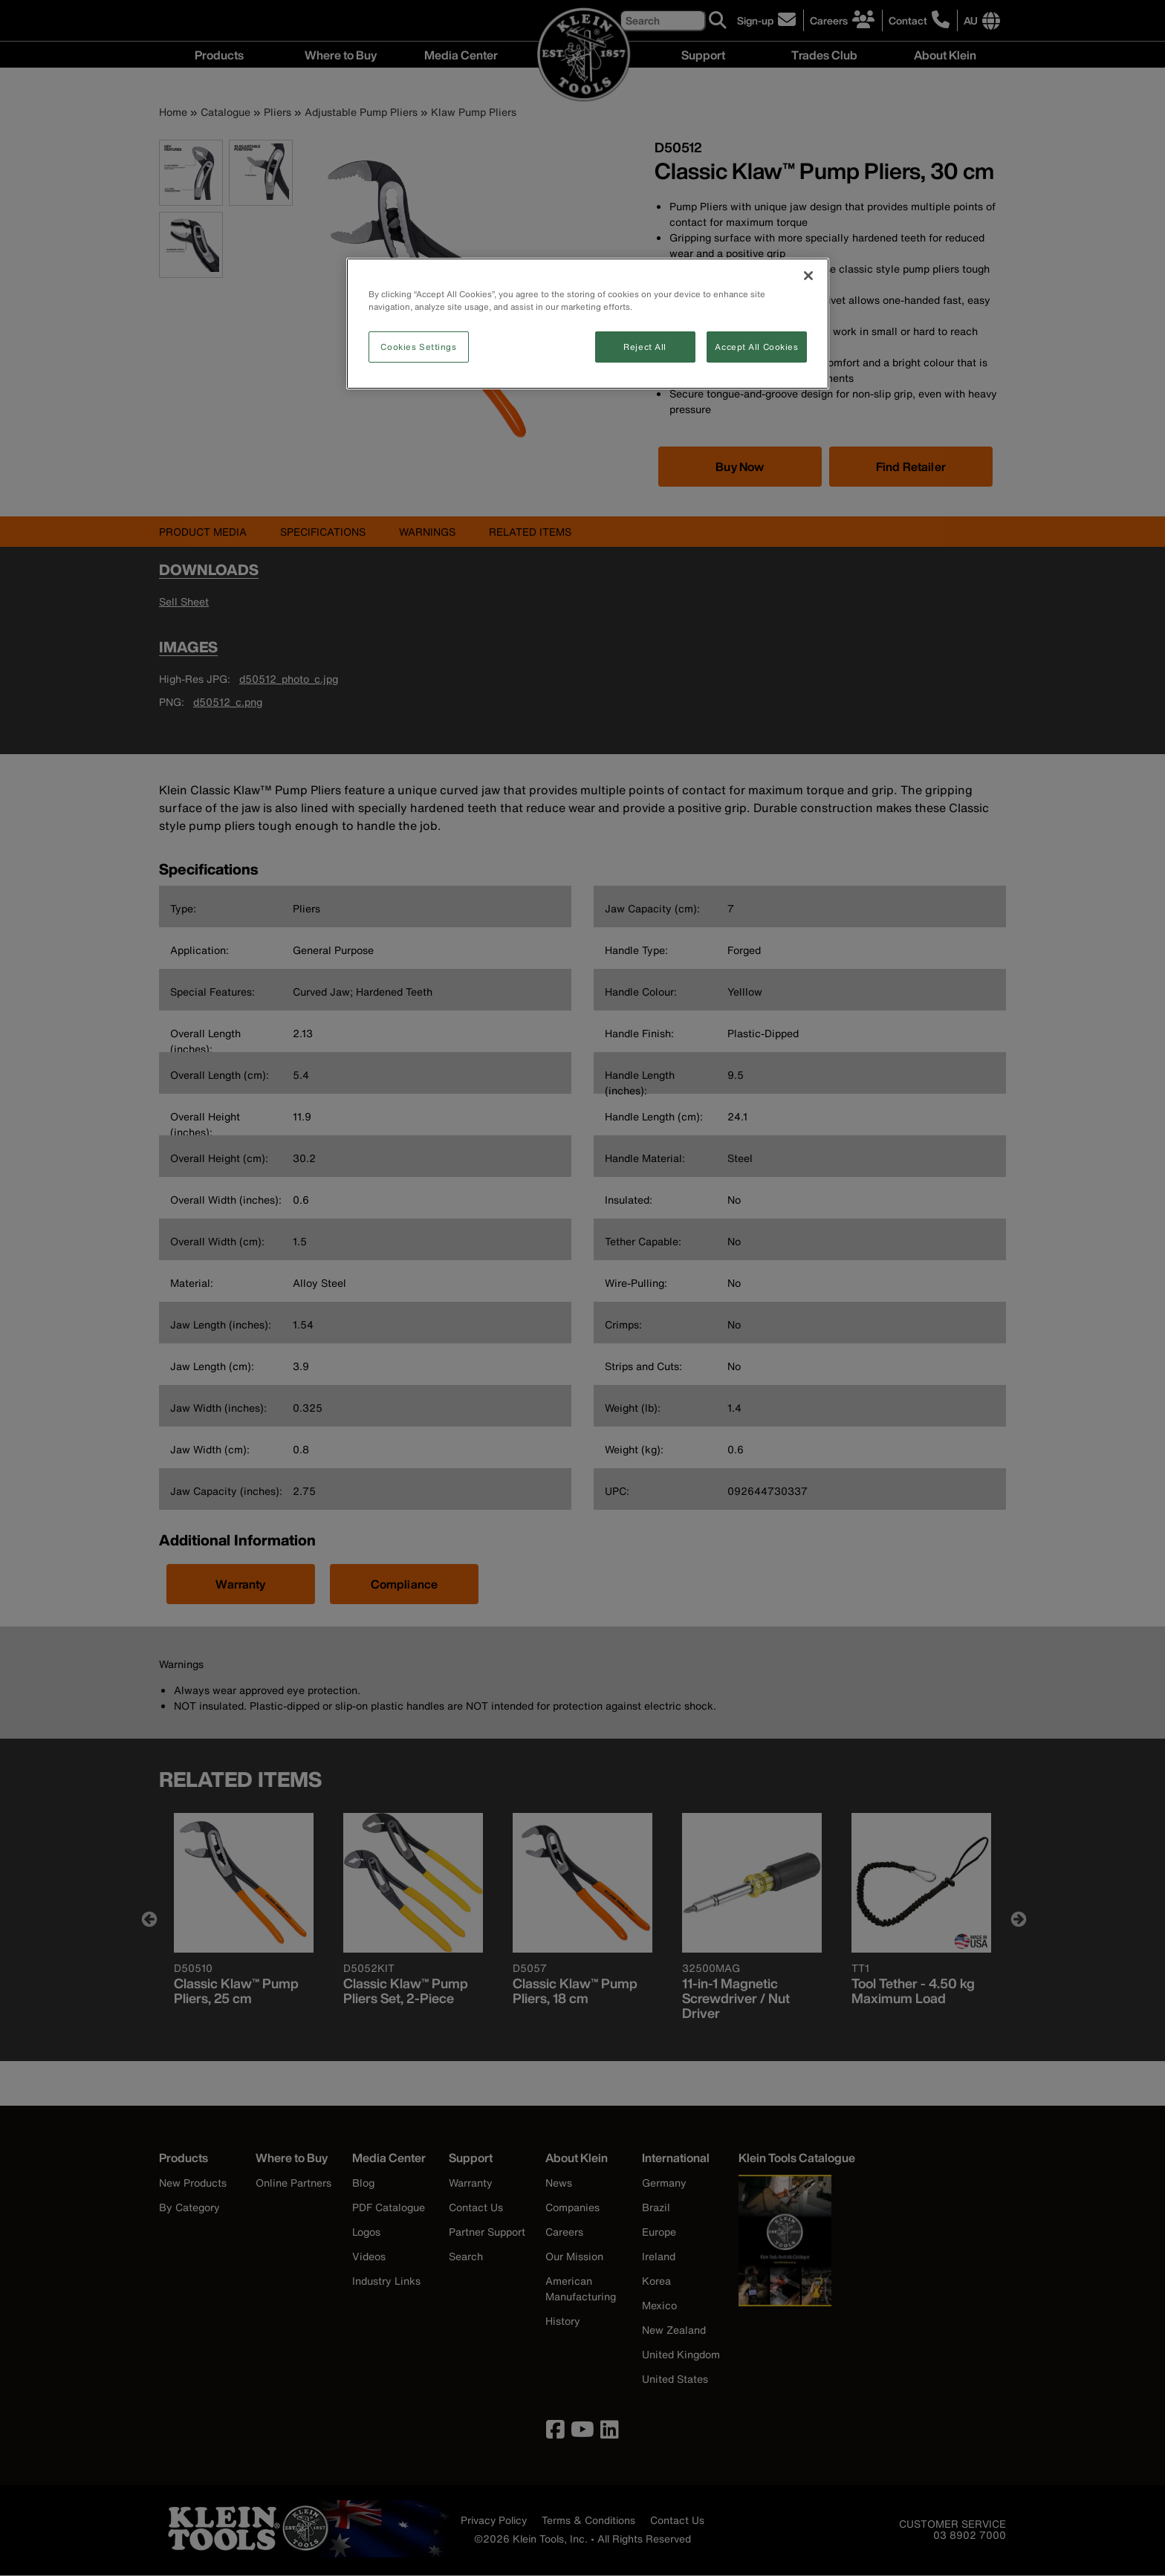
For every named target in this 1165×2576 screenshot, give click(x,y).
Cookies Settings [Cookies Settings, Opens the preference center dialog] (418, 346)
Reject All (644, 346)
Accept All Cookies (756, 346)
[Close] (808, 275)
